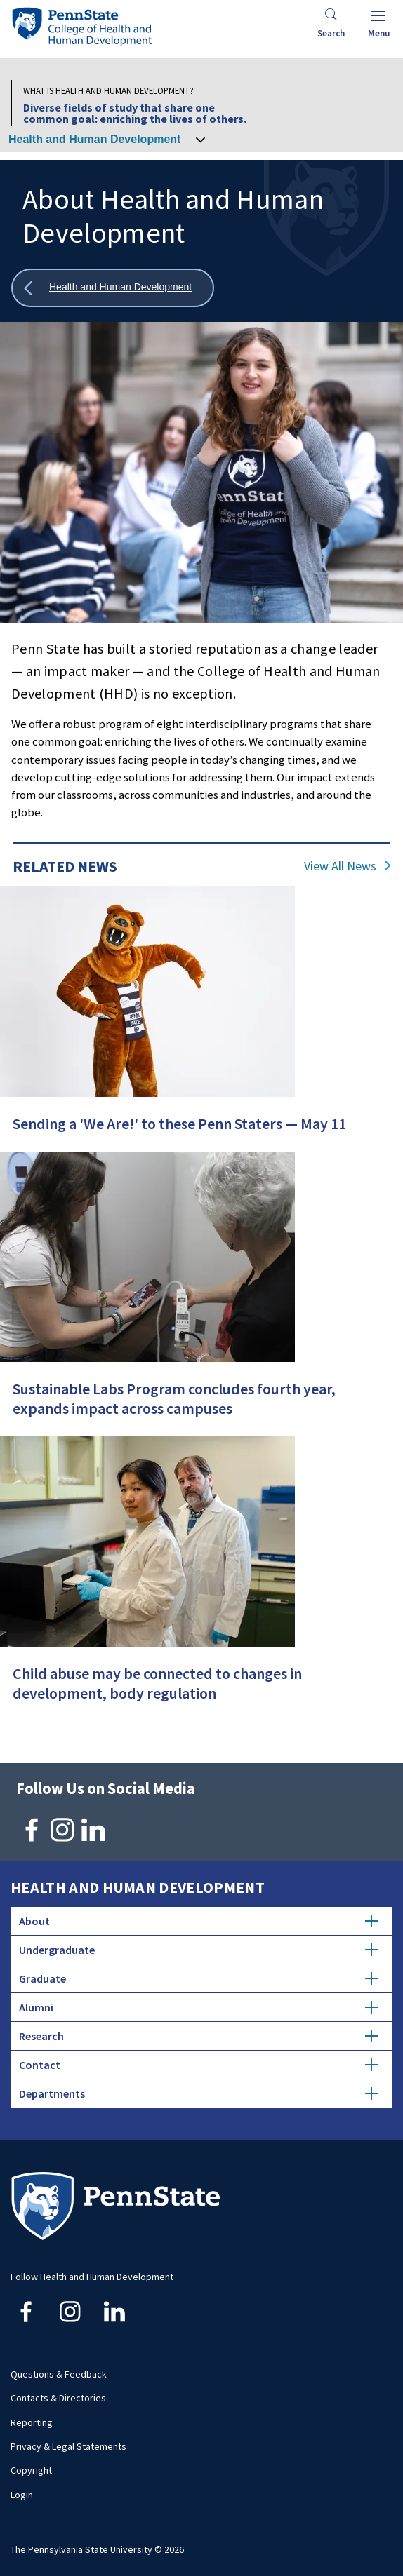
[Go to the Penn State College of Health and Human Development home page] (81, 26)
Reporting (32, 2422)
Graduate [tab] (198, 1978)
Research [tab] (198, 2036)
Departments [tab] (198, 2093)
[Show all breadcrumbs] (112, 288)
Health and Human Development (94, 139)
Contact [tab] (198, 2065)
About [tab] (198, 1921)
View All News (340, 866)
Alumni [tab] (198, 2007)
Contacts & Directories (58, 2398)
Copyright (31, 2470)
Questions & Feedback (59, 2374)
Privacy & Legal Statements (68, 2446)
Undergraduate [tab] (198, 1950)
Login (22, 2494)
